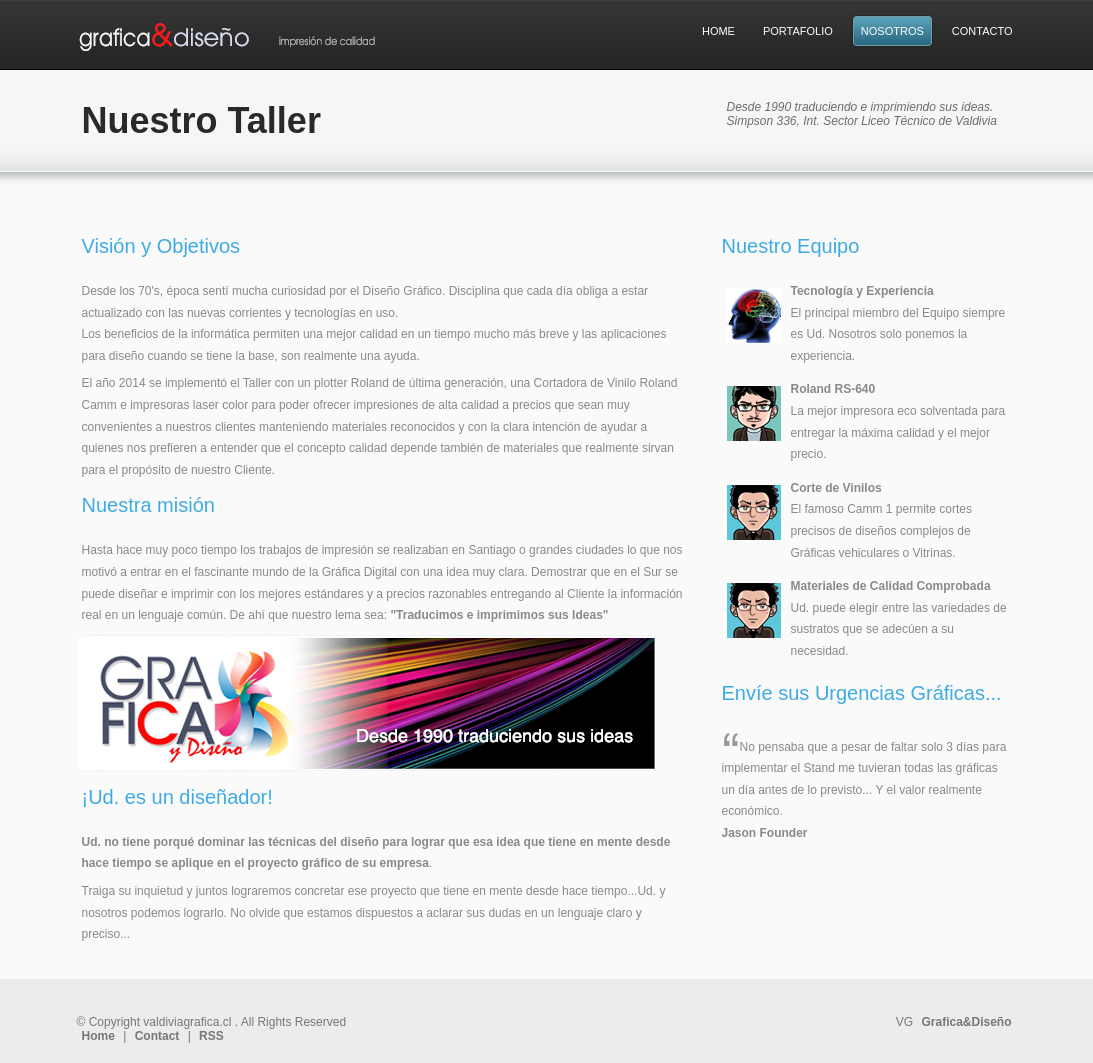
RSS (211, 1036)
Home (98, 1036)
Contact (157, 1036)
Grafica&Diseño (966, 1022)
